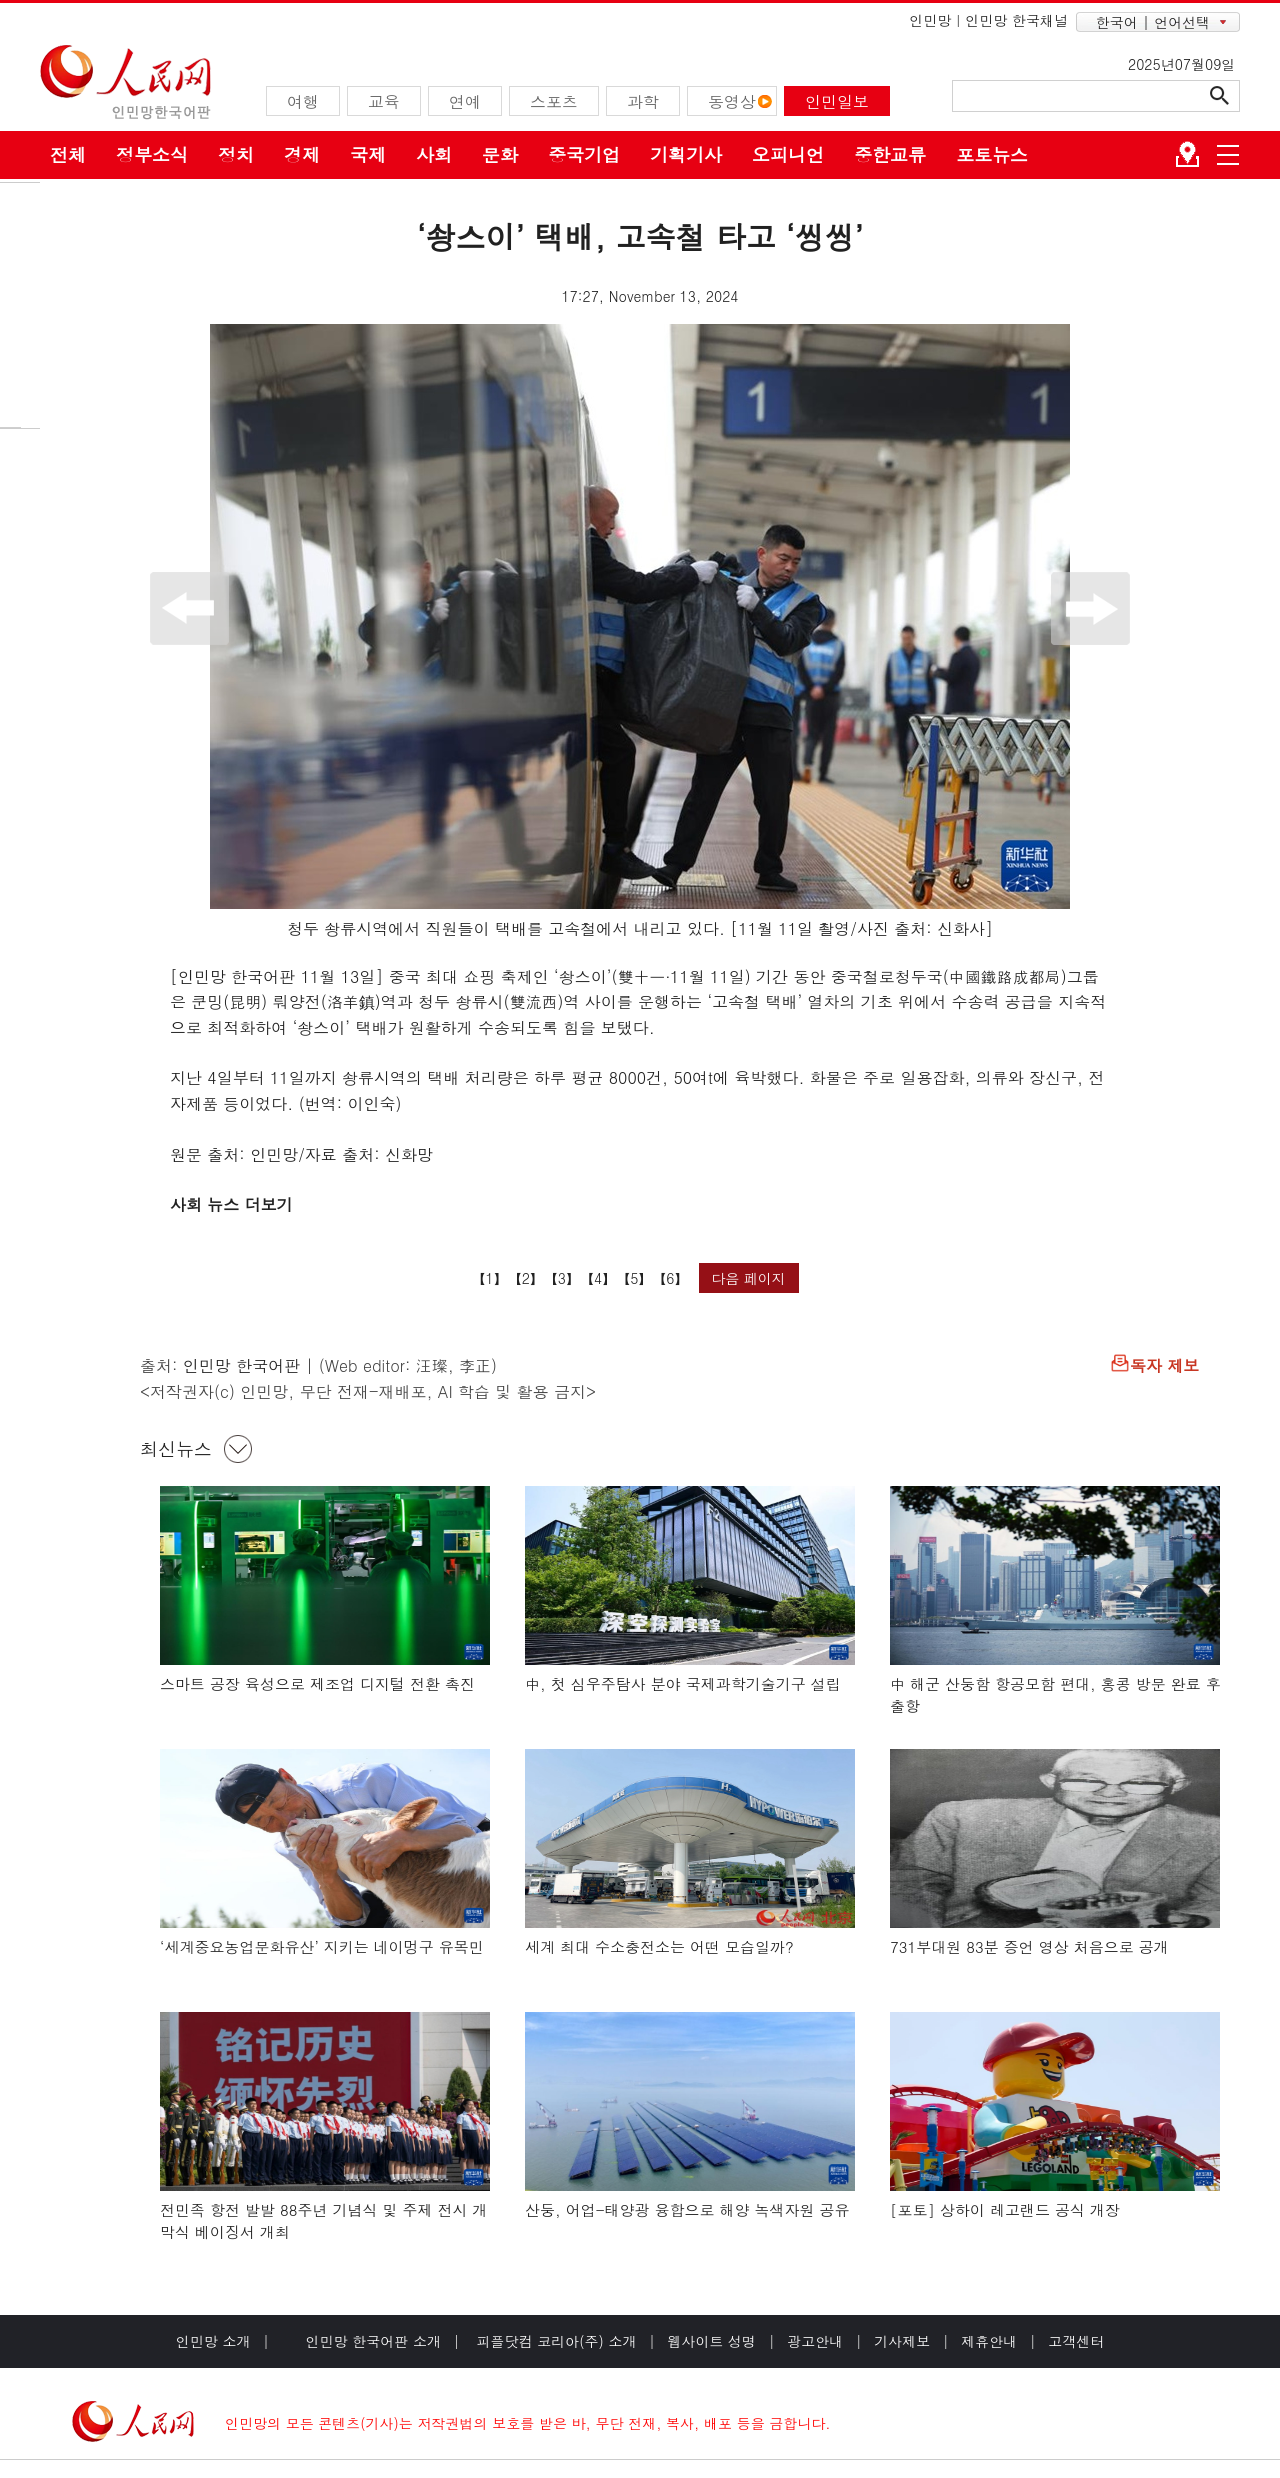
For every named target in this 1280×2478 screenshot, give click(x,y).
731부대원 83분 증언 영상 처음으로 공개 (1029, 1946)
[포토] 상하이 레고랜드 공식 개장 (1005, 2209)
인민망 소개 (213, 2341)
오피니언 (788, 154)
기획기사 (686, 154)
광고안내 (815, 2341)
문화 (500, 154)
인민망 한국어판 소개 (373, 2341)
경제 (302, 154)
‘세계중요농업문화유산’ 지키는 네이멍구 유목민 (322, 1946)
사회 (434, 154)
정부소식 (152, 154)
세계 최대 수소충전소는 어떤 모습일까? (659, 1946)
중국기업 (584, 154)
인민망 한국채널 (1016, 20)
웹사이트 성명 (711, 2341)
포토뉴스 (992, 154)
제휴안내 (989, 2341)
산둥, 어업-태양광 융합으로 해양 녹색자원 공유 (687, 2209)
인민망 (930, 20)
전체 (68, 154)
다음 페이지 (748, 1278)
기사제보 (902, 2341)
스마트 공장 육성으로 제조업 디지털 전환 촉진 (317, 1683)
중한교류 (890, 154)
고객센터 (1076, 2341)
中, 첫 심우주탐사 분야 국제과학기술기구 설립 (683, 1683)
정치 (236, 154)
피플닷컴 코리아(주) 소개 (554, 2341)
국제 (368, 154)
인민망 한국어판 (241, 1365)
